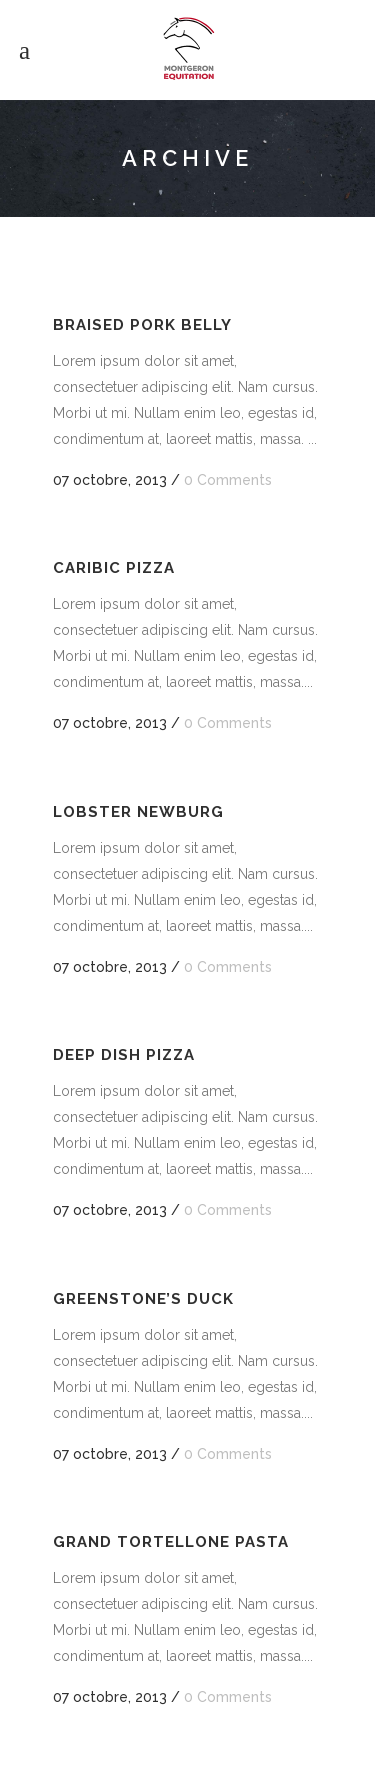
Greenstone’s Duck (143, 1299)
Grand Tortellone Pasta (171, 1542)
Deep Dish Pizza (124, 1055)
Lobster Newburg (138, 812)
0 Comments (228, 480)
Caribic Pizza (114, 568)
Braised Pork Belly (142, 325)
